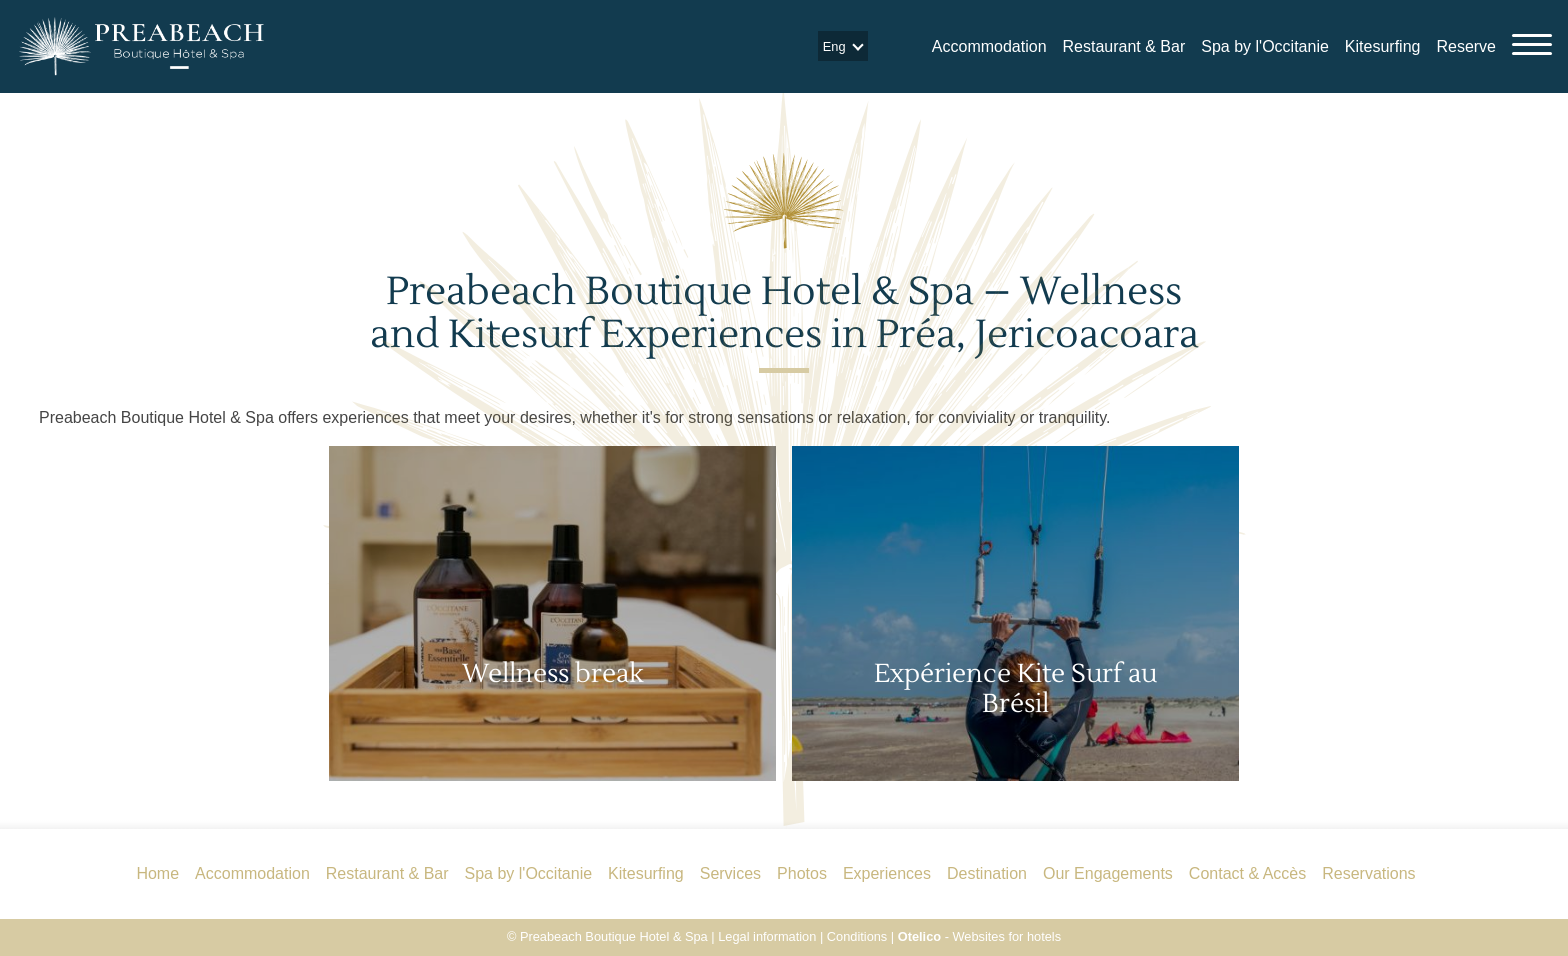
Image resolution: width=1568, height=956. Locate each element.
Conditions (857, 936)
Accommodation (989, 46)
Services (730, 873)
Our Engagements (1108, 873)
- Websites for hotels (979, 936)
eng (834, 46)
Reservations (1368, 873)
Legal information (767, 936)
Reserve (1466, 46)
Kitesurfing (1383, 46)
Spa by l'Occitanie (1265, 46)
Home (157, 873)
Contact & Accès (1247, 873)
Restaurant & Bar (1124, 46)
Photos (802, 873)
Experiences (887, 873)
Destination (987, 873)
